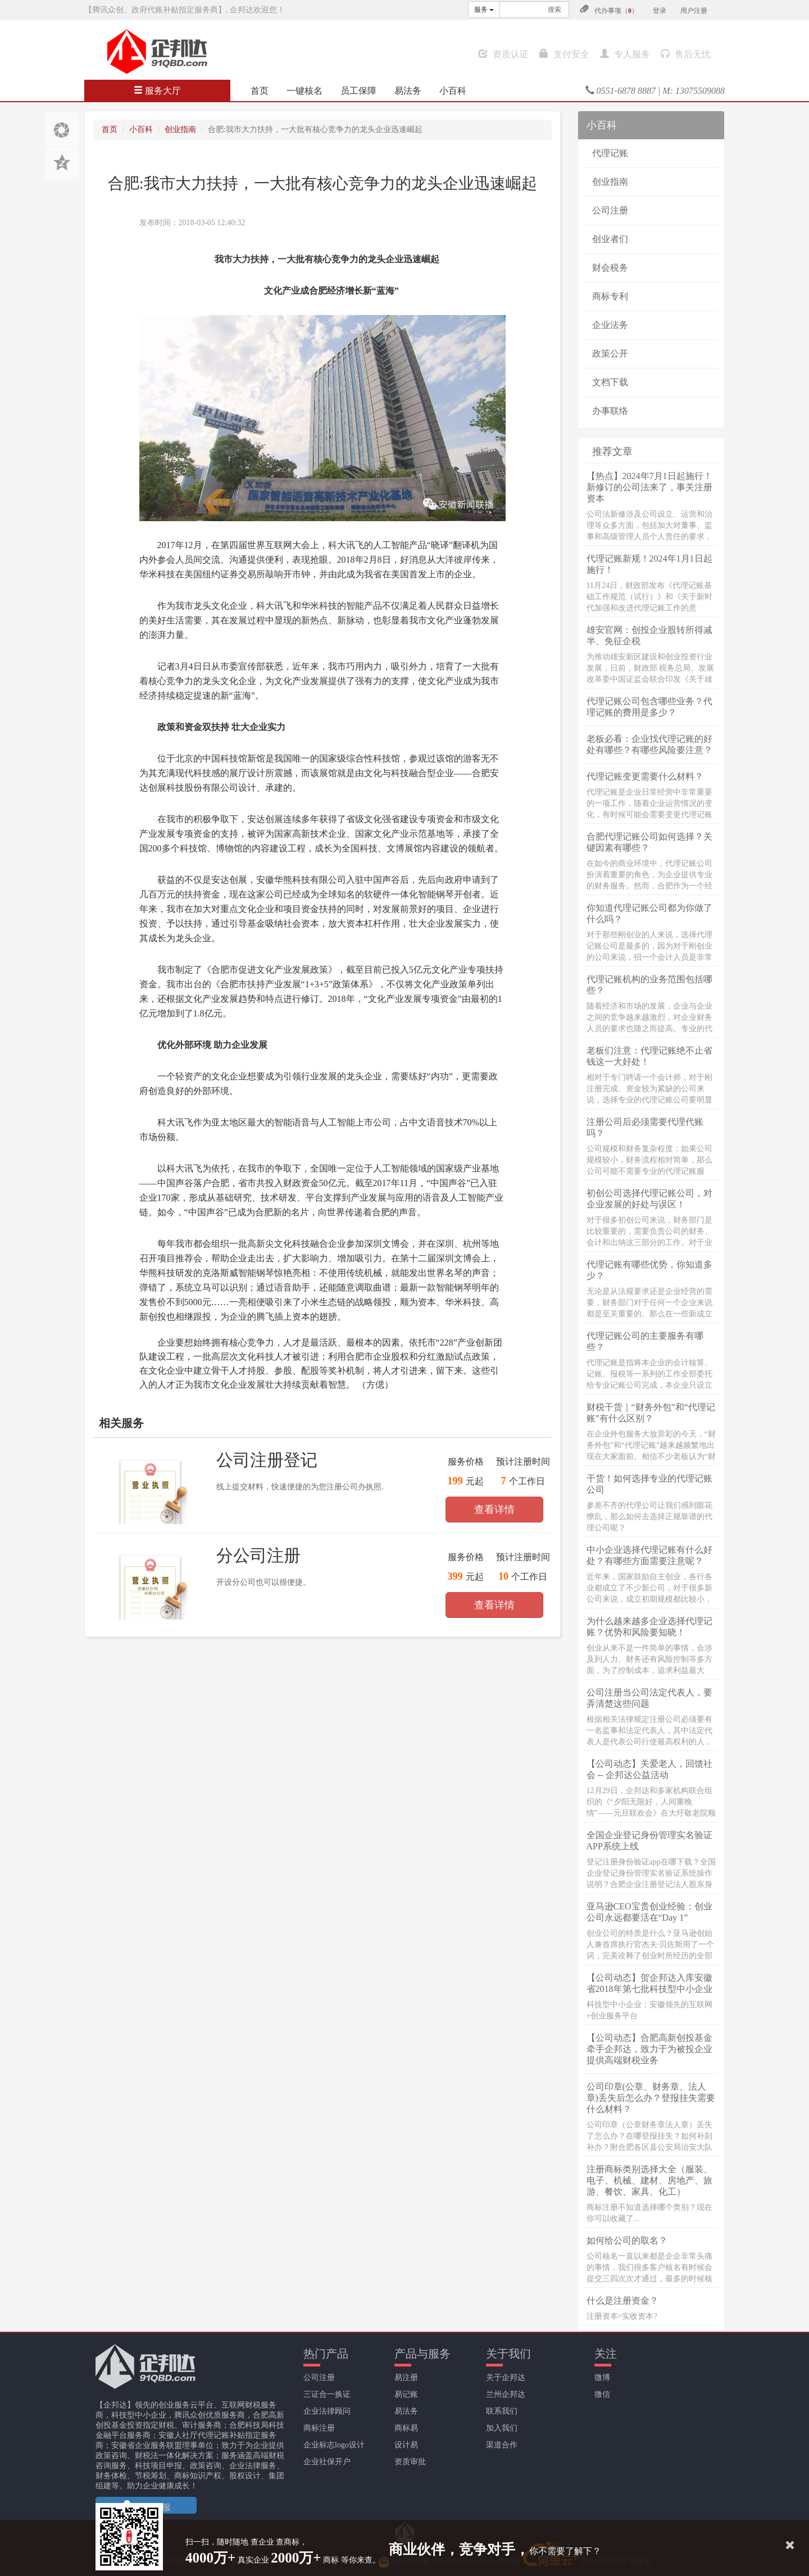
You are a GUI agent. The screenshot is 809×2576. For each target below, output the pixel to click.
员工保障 (358, 90)
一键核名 (304, 90)
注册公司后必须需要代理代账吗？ (645, 1127)
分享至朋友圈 (62, 129)
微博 (602, 2377)
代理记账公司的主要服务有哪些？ (645, 1341)
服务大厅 (157, 90)
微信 (602, 2394)
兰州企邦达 (505, 2394)
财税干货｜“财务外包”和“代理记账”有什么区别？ (651, 1412)
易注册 (406, 2377)
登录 (659, 11)
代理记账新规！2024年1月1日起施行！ (649, 564)
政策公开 (610, 353)
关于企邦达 (505, 2377)
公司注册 (610, 210)
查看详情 (494, 1509)
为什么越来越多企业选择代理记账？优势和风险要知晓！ (649, 1626)
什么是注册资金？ (622, 2300)
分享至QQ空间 (62, 163)
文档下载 (610, 382)
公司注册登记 (266, 1460)
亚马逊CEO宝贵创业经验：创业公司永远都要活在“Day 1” (649, 1912)
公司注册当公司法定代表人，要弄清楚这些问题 (649, 1698)
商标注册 (319, 2428)
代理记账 (610, 153)
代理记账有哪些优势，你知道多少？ (649, 1270)
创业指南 (180, 129)
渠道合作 (501, 2445)
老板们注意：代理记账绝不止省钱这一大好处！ (649, 1056)
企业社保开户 (327, 2462)
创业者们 (610, 239)
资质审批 (410, 2462)
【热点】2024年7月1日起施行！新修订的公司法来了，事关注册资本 (649, 487)
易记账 (406, 2394)
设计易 (406, 2445)
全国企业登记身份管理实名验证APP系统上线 (649, 1840)
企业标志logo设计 (334, 2445)
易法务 (407, 90)
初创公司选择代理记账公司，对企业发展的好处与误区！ (649, 1198)
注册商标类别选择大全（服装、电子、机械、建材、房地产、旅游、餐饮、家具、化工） (649, 2180)
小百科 (452, 90)
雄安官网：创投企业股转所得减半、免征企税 (649, 635)
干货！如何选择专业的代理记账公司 (649, 1484)
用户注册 (693, 11)
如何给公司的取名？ (627, 2240)
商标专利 (610, 296)
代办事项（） (616, 11)
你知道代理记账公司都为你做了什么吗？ (649, 913)
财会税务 (610, 267)
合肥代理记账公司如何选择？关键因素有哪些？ (649, 842)
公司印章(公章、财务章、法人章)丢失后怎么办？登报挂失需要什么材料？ (651, 2098)
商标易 (406, 2428)
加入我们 (501, 2428)
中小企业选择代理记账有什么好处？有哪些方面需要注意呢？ (649, 1555)
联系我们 (501, 2411)
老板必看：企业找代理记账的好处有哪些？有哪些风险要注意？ (649, 744)
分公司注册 (258, 1555)
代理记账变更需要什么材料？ (645, 776)
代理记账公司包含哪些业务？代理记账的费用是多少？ (649, 706)
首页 (260, 90)
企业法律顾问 (327, 2411)
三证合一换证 (327, 2394)
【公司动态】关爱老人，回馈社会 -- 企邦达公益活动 (649, 1769)
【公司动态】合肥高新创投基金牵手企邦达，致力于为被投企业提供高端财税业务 (649, 2049)
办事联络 (610, 411)
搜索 (554, 9)
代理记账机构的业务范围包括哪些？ (649, 984)
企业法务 (610, 325)
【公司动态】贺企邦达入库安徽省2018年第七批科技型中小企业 (649, 1983)
